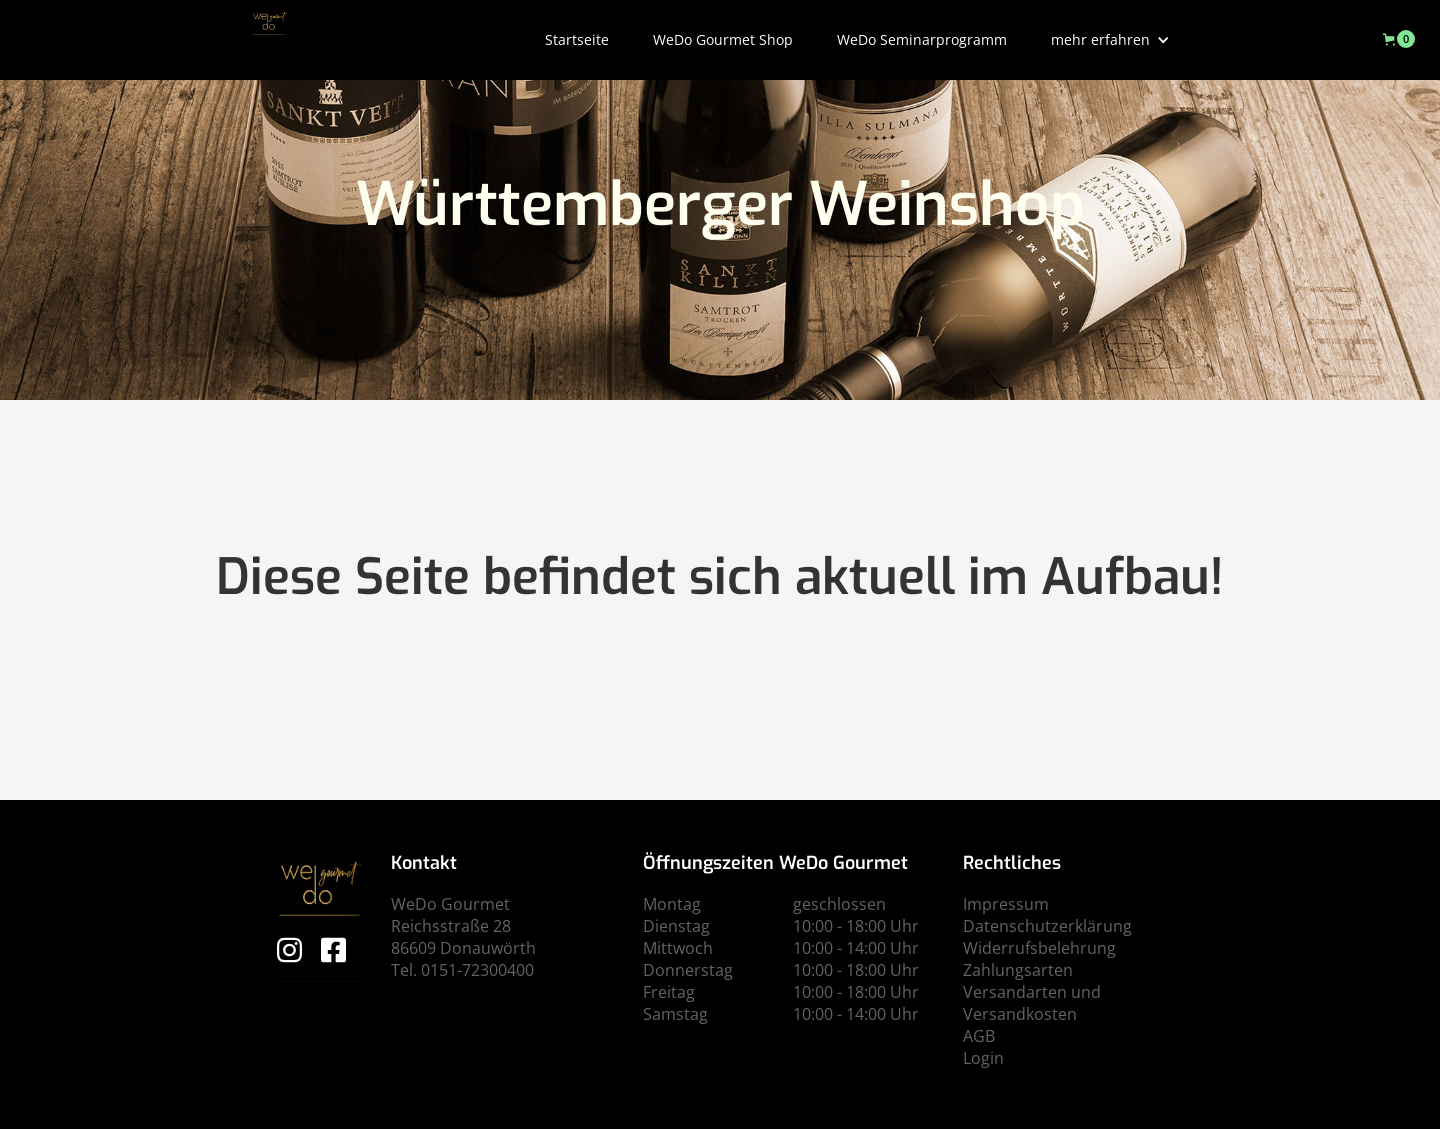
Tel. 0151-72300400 (462, 970)
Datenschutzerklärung (1047, 926)
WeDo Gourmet (450, 904)
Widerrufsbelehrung (1039, 948)
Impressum (1006, 904)
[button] (1110, 40)
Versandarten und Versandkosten (1032, 1003)
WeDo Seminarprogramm (922, 39)
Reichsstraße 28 (451, 926)
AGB (979, 1036)
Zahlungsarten (1018, 970)
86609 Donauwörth (463, 948)
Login (983, 1058)
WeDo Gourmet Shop (723, 39)
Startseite (577, 39)
